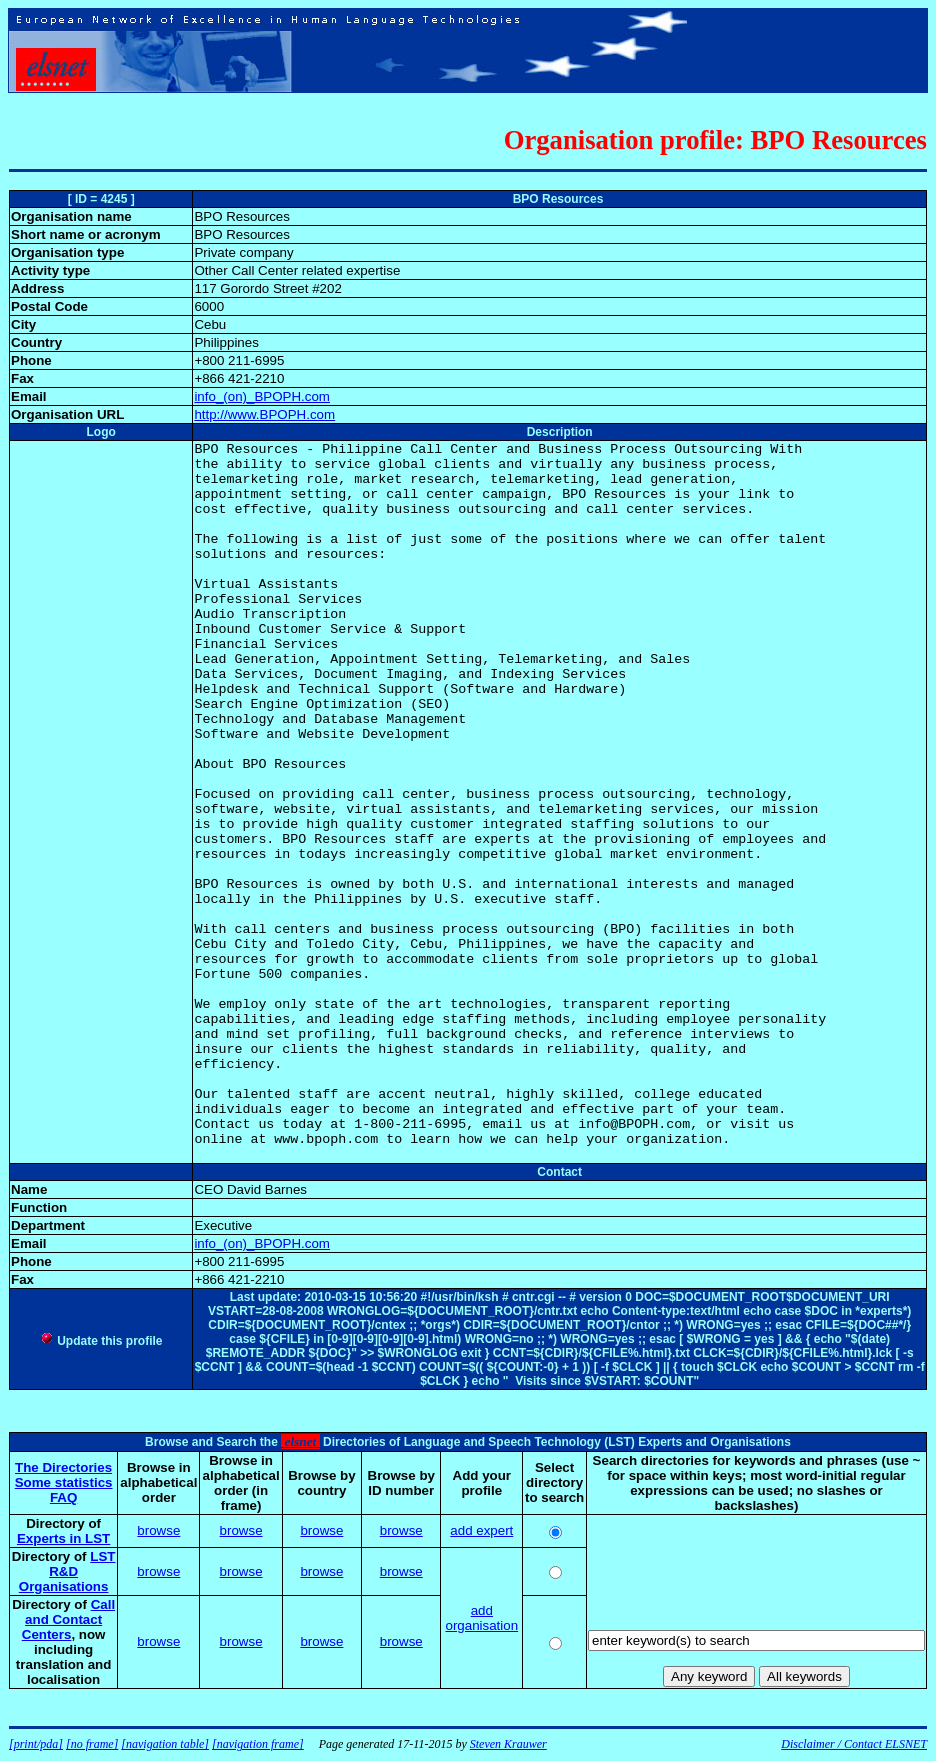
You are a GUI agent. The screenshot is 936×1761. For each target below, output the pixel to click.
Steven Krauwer (508, 1744)
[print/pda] (36, 1744)
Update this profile (101, 1341)
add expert (481, 1530)
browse (158, 1530)
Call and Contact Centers (68, 1619)
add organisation (481, 1618)
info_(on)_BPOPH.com (262, 396)
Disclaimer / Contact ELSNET (854, 1744)
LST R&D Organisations (67, 1571)
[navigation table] (165, 1744)
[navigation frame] (258, 1744)
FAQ (63, 1497)
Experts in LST (63, 1538)
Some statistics (64, 1482)
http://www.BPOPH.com (264, 414)
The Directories (63, 1467)
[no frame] (92, 1744)
